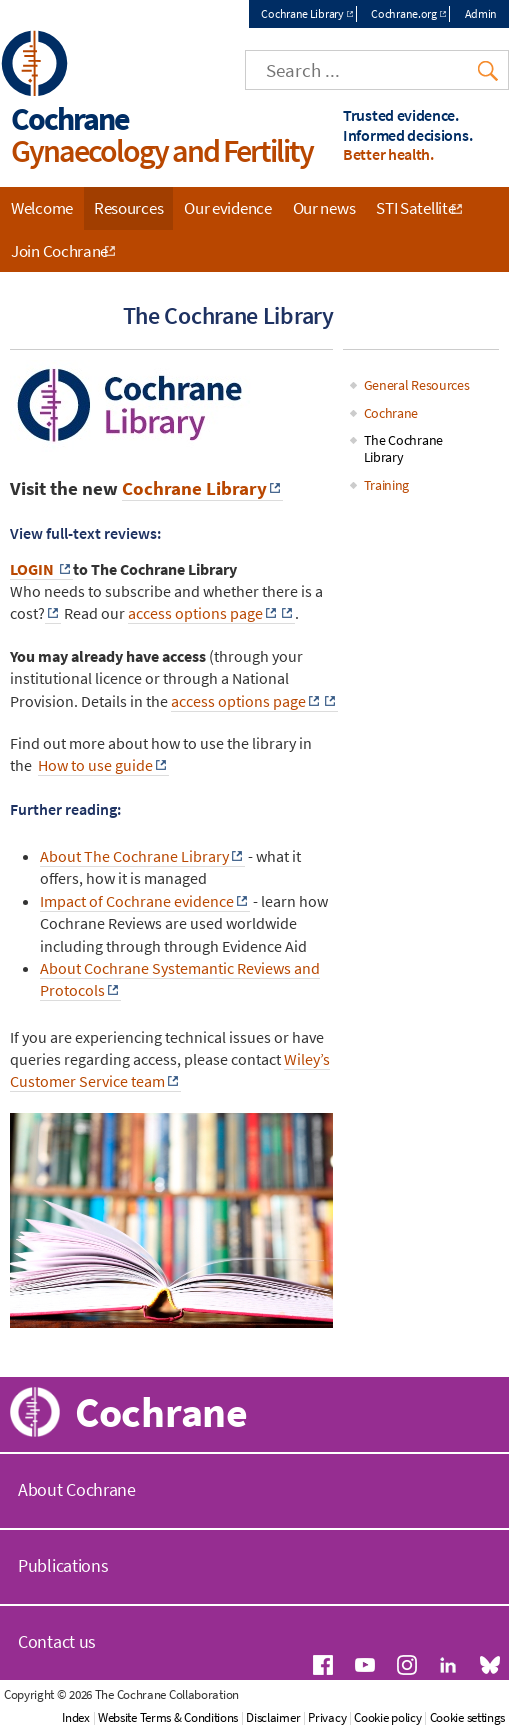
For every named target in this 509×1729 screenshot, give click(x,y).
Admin (481, 13)
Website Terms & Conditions (168, 1717)
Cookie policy (387, 1717)
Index (76, 1717)
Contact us (57, 1641)
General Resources (417, 385)
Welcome (42, 208)
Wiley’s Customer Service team (170, 1070)
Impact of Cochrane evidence (137, 901)
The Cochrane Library (403, 448)
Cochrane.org (403, 13)
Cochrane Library (302, 13)
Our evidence (227, 208)
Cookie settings (468, 1717)
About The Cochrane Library (134, 856)
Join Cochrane (59, 251)
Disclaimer (273, 1717)
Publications (63, 1565)
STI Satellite (415, 208)
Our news (324, 208)
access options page (195, 613)
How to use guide (95, 765)
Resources (128, 208)
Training (387, 485)
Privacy (327, 1717)
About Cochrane (77, 1489)
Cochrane (391, 413)
